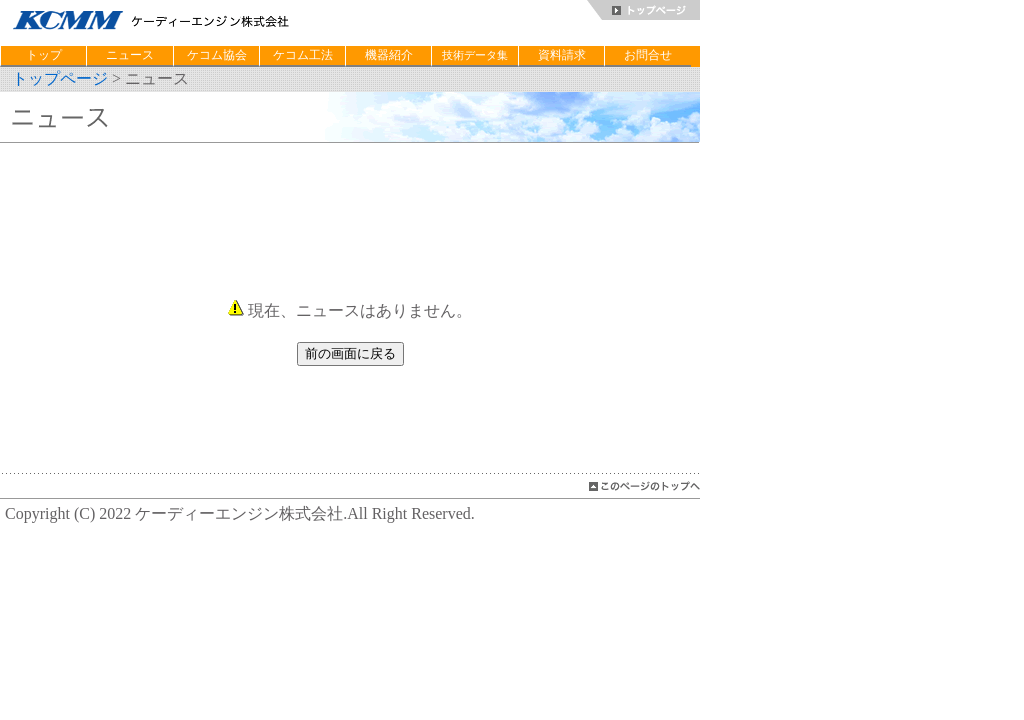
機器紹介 (389, 55)
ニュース (130, 55)
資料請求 (562, 55)
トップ (44, 55)
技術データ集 (475, 55)
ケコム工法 (303, 55)
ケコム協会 (217, 55)
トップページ (60, 78)
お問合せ (648, 55)
